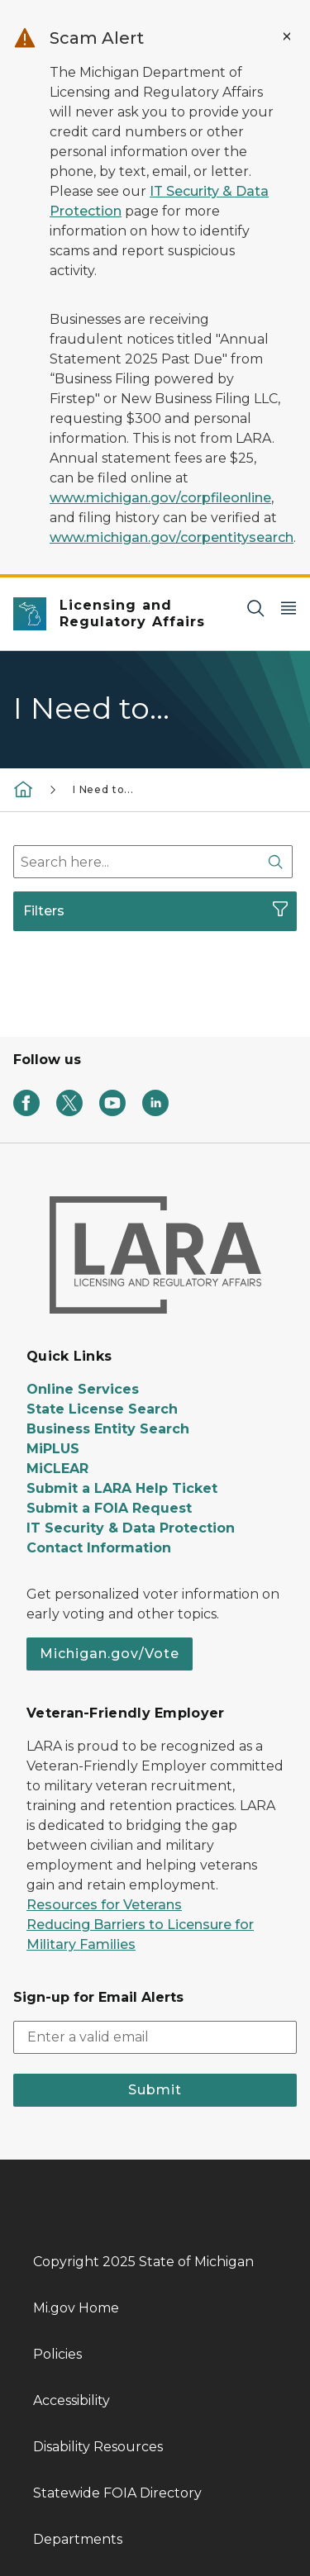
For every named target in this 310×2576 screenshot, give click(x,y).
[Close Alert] (286, 36)
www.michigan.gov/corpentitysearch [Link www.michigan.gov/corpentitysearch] (171, 537)
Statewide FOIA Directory (117, 2493)
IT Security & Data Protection (130, 1528)
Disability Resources (98, 2447)
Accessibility (71, 2400)
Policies (57, 2354)
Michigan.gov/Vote (109, 1653)
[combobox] (153, 861)
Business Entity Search (107, 1429)
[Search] (255, 607)
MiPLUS (52, 1449)
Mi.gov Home (76, 2308)
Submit (155, 2090)
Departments (77, 2539)
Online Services (82, 1389)
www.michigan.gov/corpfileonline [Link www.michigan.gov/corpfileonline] (160, 498)
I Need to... (103, 789)
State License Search (102, 1409)
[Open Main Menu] (288, 607)
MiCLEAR (57, 1468)
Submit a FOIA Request (109, 1508)
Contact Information (98, 1548)
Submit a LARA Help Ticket (121, 1488)
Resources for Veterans (104, 1905)
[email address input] (155, 2037)
